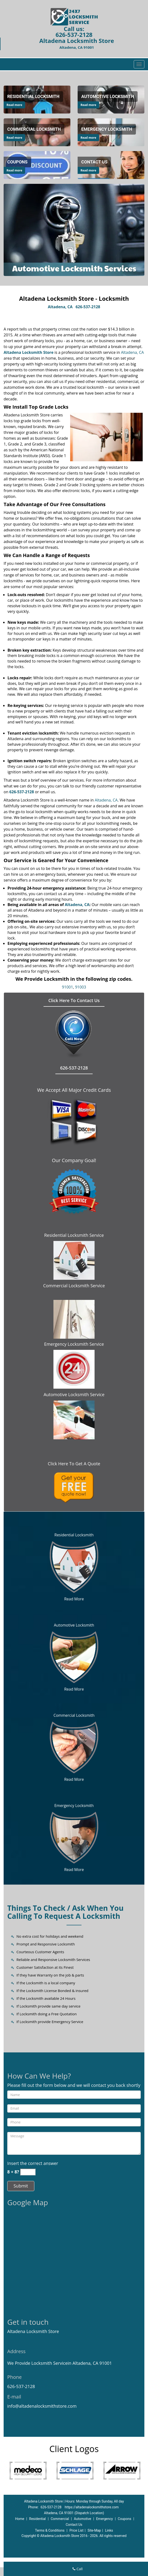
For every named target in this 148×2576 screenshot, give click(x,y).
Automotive (82, 2519)
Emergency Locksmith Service (74, 1344)
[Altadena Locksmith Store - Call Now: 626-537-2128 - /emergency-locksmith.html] (74, 1837)
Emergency (104, 2519)
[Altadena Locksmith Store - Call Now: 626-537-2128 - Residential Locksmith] (33, 96)
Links (109, 2530)
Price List (76, 2530)
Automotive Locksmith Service (74, 1394)
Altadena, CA (60, 306)
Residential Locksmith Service (74, 1235)
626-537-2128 (74, 35)
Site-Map (94, 2530)
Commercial (60, 2519)
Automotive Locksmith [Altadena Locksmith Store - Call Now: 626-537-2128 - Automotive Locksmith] (74, 1625)
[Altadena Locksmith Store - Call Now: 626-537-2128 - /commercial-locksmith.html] (74, 1747)
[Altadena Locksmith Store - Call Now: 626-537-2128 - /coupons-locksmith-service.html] (37, 164)
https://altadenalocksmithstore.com (92, 2507)
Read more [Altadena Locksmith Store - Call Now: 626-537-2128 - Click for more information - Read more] (14, 105)
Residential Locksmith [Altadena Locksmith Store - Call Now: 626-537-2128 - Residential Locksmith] (74, 1535)
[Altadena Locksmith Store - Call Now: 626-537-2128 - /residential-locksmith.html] (74, 1566)
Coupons (124, 2519)
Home (19, 2519)
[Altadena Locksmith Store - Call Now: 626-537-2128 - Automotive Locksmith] (108, 96)
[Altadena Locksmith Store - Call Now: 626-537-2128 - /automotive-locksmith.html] (74, 1656)
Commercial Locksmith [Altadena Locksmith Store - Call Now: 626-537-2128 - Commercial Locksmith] (74, 1715)
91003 (80, 987)
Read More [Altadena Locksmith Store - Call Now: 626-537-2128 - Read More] (74, 1599)
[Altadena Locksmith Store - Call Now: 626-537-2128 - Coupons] (17, 162)
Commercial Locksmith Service (74, 1285)
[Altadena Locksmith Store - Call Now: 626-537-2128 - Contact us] (94, 162)
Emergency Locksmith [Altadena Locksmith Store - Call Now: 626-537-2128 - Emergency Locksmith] (74, 1805)
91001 (67, 987)
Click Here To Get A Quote (74, 1463)
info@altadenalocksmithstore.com (42, 2406)
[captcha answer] (28, 2172)
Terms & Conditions (50, 2530)
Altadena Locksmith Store (28, 352)
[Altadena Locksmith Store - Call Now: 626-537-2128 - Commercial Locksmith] (34, 129)
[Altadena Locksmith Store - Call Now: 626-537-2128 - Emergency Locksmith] (107, 129)
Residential (37, 2519)
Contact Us (74, 2525)
